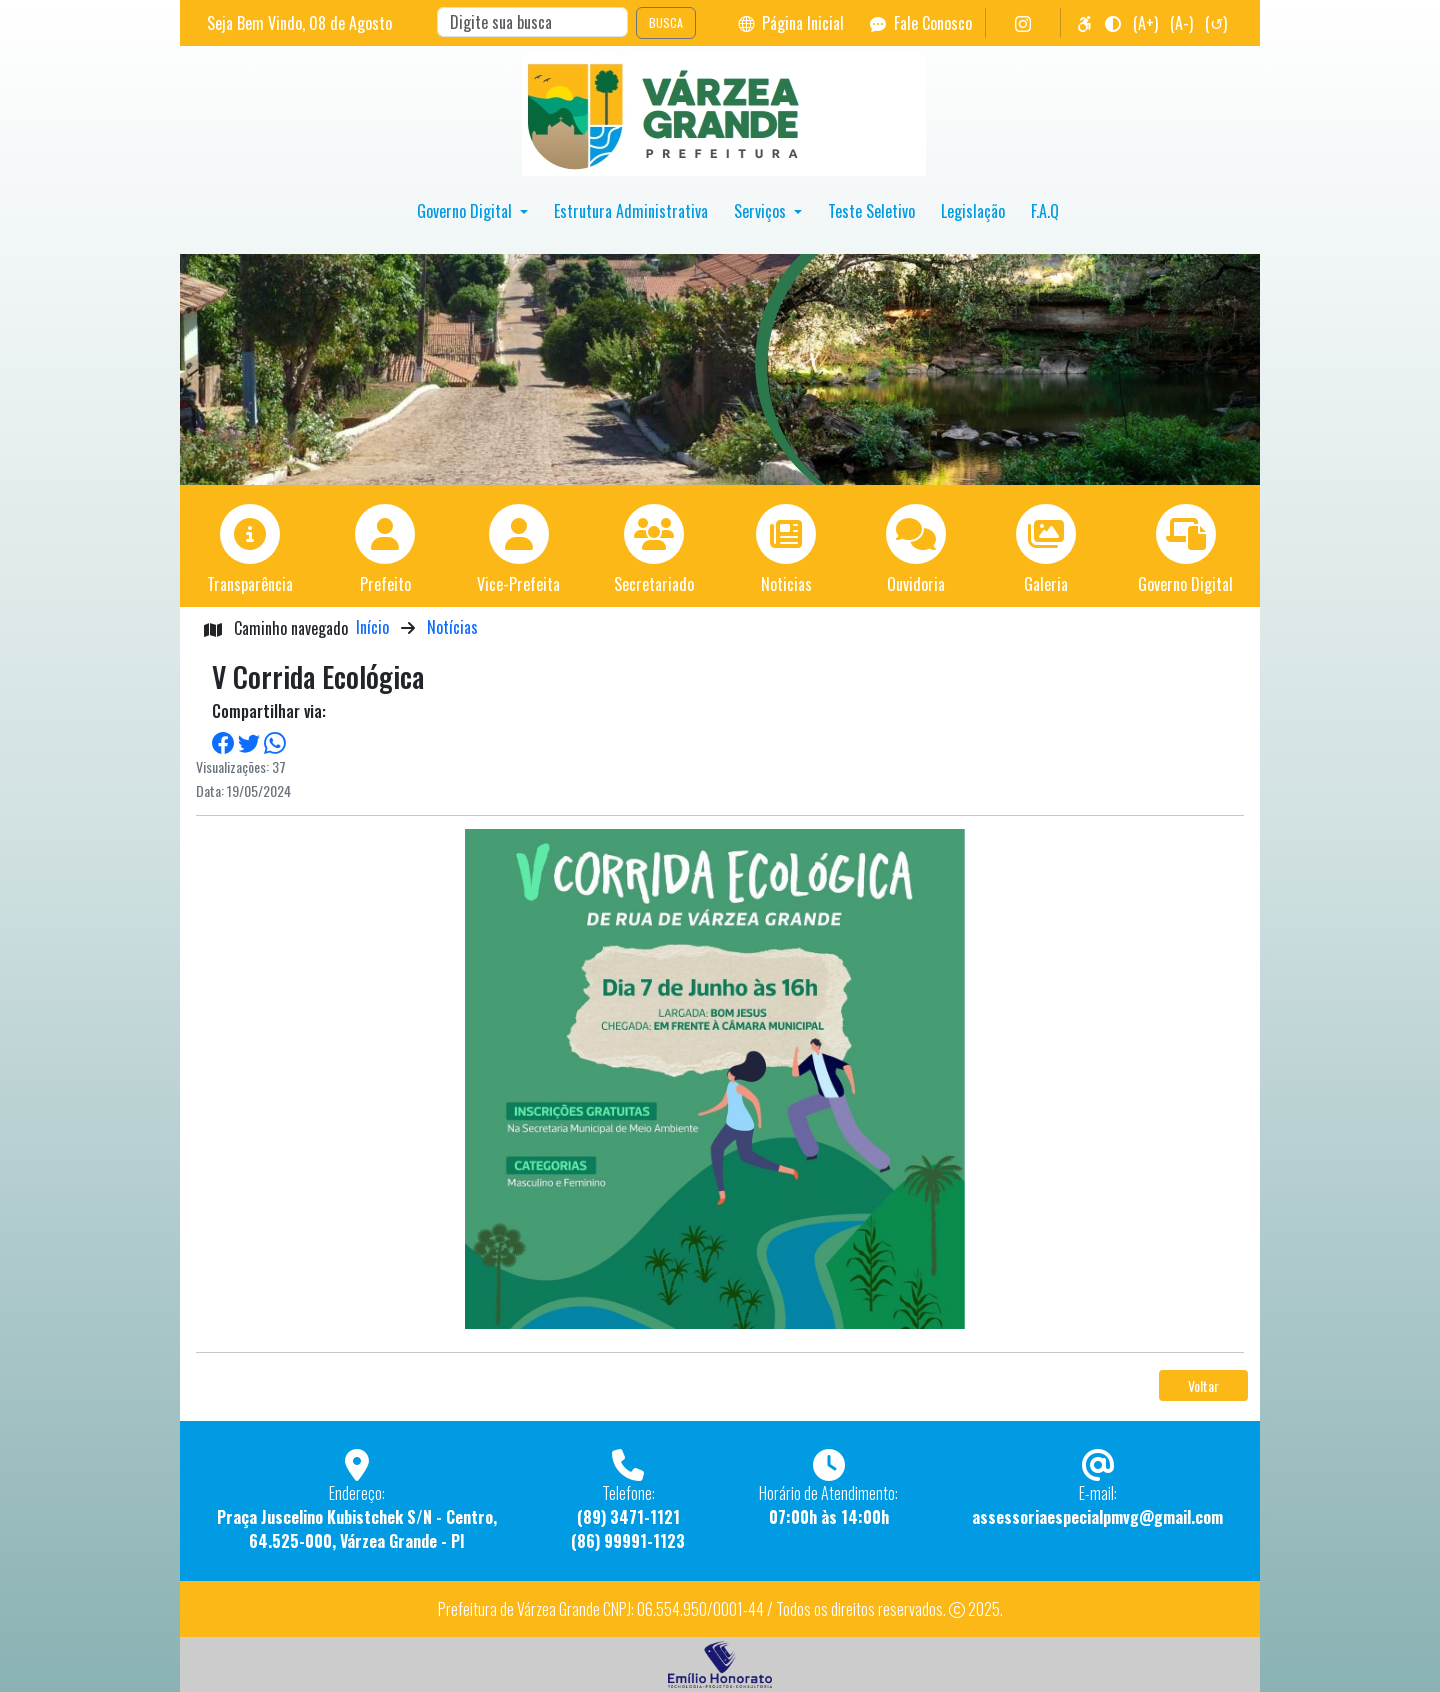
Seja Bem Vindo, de (299, 23)
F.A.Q (1045, 211)
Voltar (1203, 1385)
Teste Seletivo (871, 211)
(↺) (1216, 23)
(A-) (1181, 23)
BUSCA (666, 22)
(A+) (1145, 23)
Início (372, 627)
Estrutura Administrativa (631, 211)
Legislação (973, 211)
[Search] (532, 22)
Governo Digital (466, 211)
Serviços (762, 211)
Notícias (452, 627)
